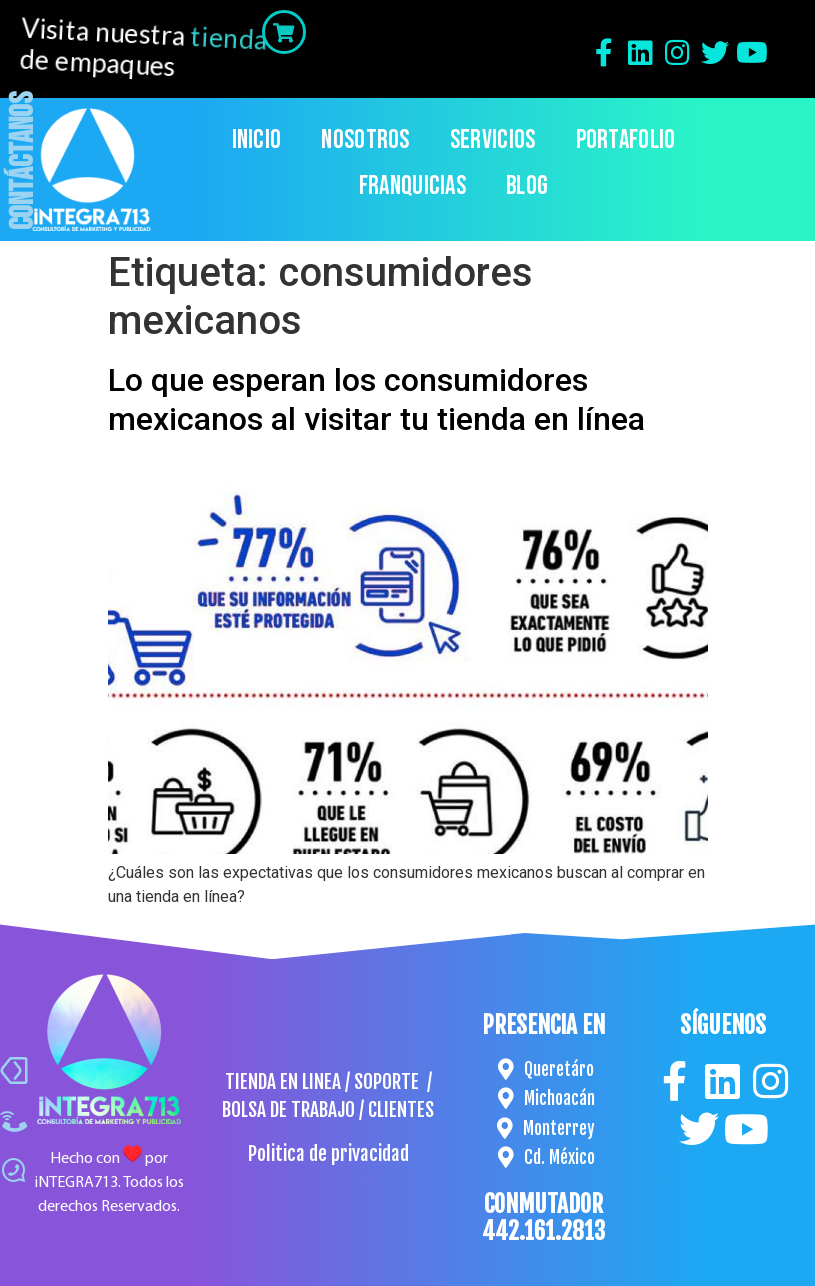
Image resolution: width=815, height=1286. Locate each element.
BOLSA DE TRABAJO (288, 1110)
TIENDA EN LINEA (283, 1082)
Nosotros (365, 140)
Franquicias (412, 186)
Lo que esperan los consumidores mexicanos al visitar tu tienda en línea (376, 399)
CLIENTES (401, 1110)
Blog (527, 186)
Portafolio (626, 140)
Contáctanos (23, 161)
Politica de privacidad (328, 1154)
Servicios (493, 140)
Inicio (257, 140)
